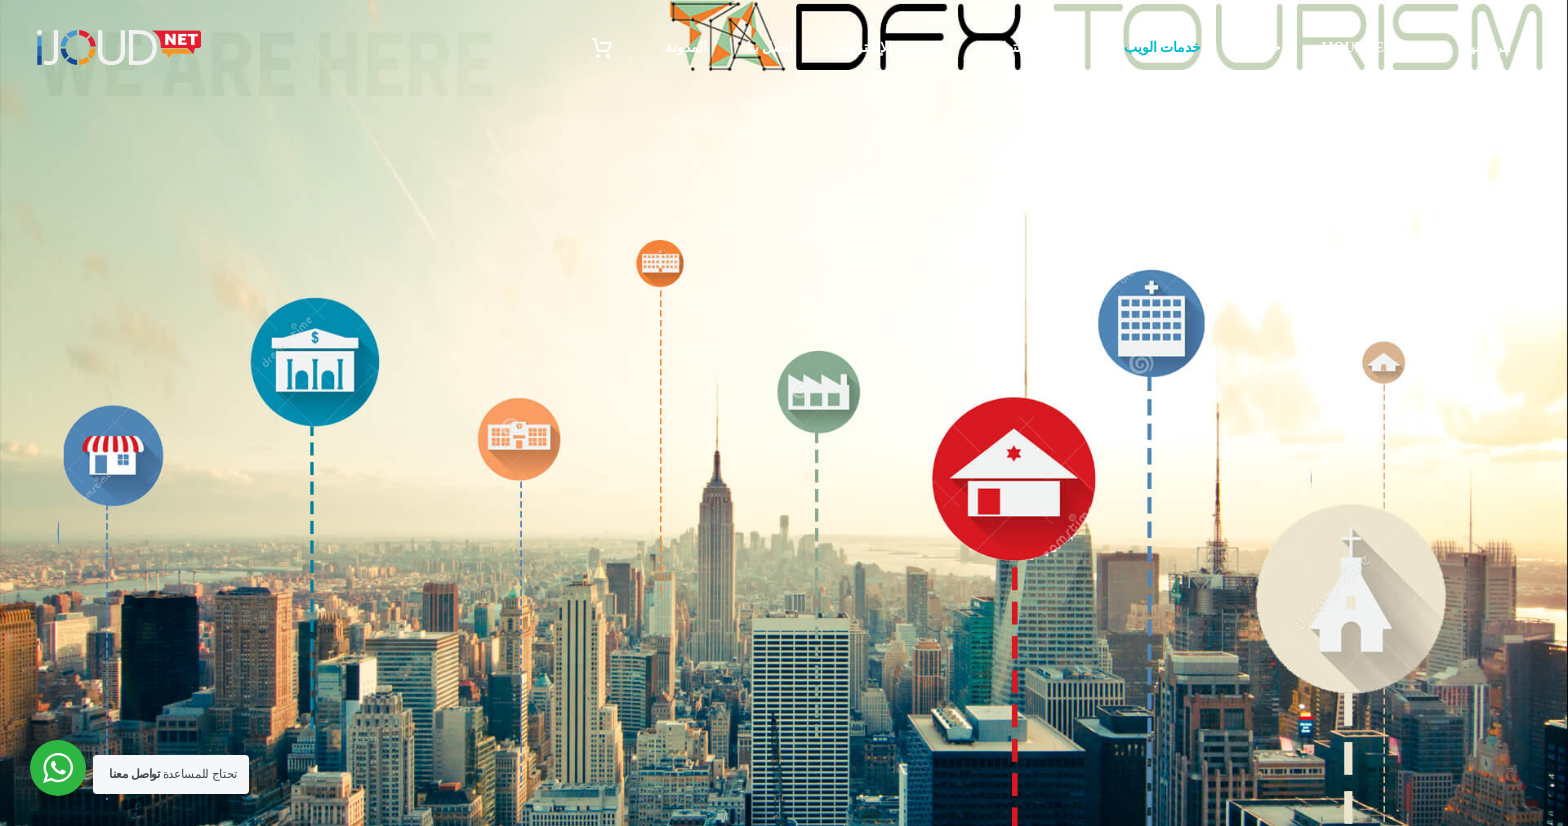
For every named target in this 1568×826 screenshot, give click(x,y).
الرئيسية (1487, 47)
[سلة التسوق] (615, 47)
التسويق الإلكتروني (888, 47)
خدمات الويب (1163, 47)
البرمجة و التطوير (1033, 47)
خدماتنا (1261, 47)
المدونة (686, 47)
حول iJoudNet (1372, 47)
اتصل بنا (770, 47)
